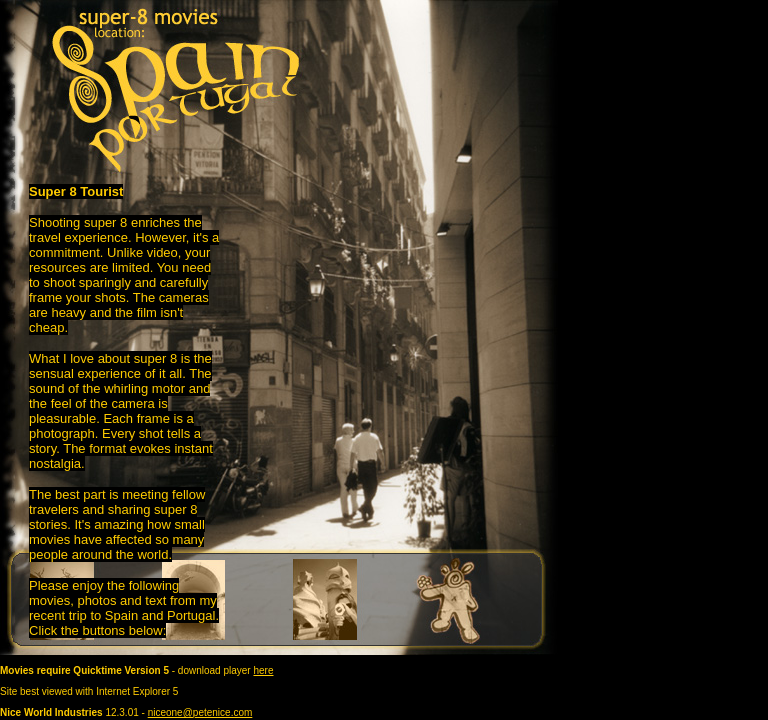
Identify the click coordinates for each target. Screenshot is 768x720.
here (263, 670)
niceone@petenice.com (200, 712)
